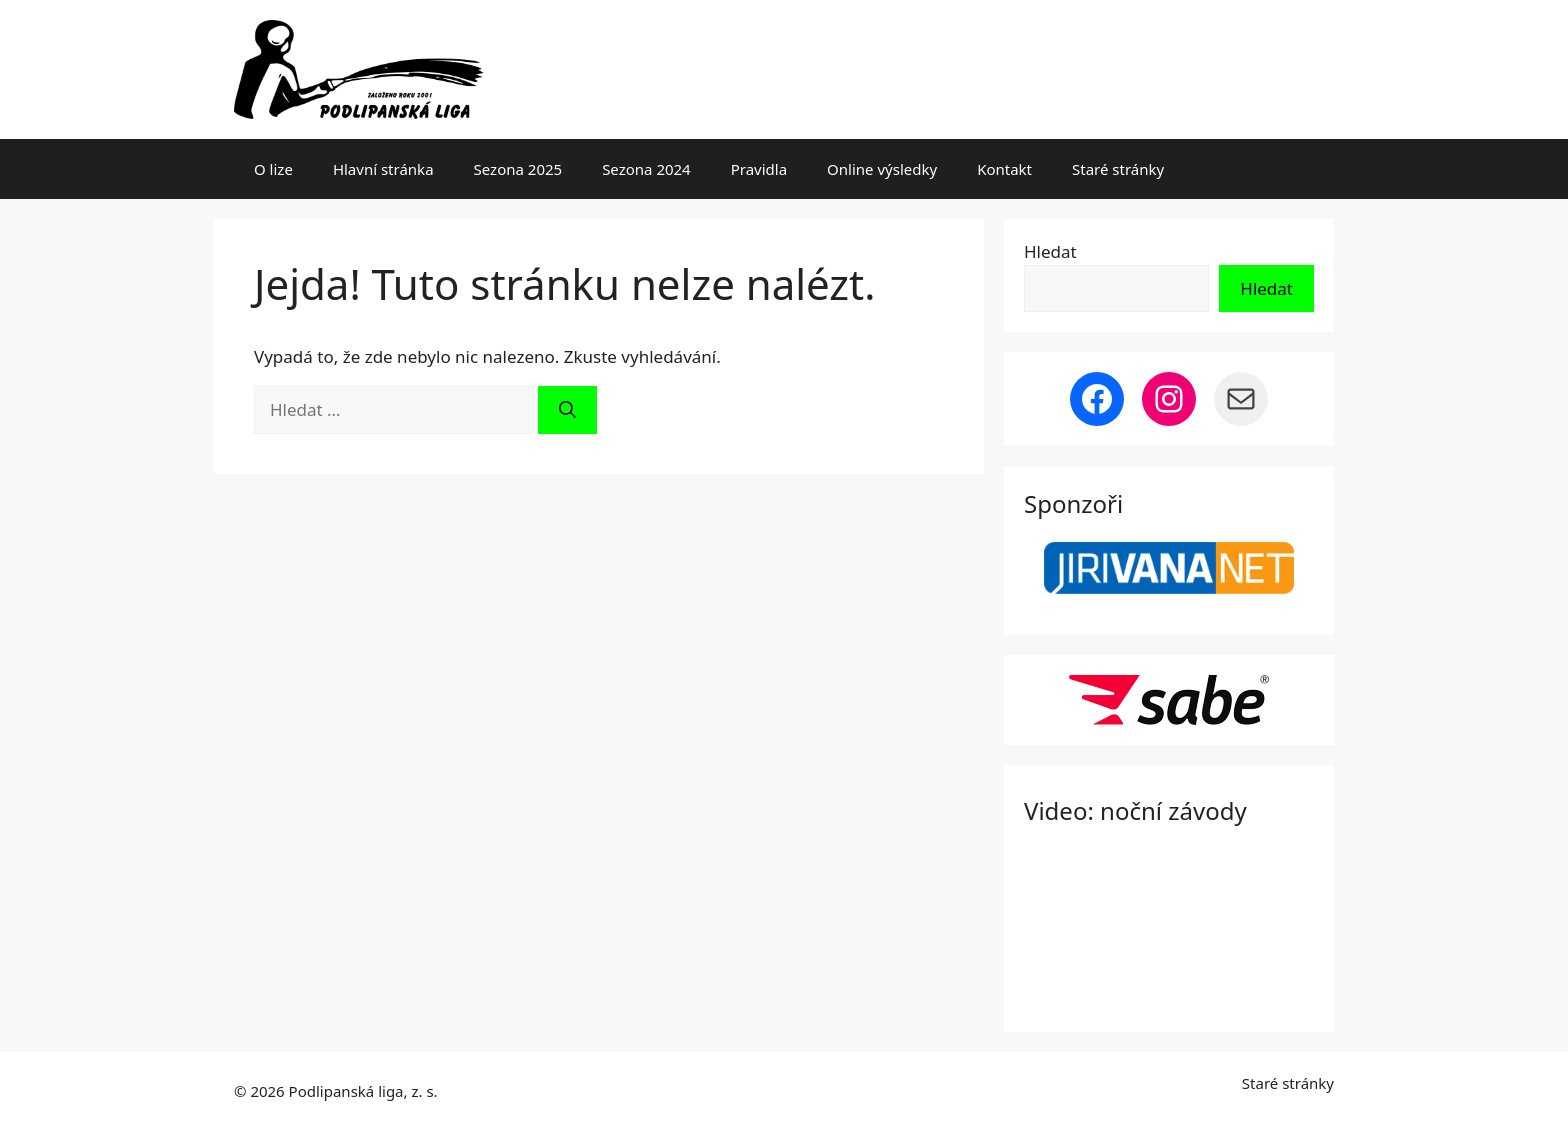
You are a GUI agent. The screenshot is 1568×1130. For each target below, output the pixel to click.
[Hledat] (567, 410)
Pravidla (759, 169)
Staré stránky (1118, 169)
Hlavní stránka (383, 169)
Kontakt (1004, 169)
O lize (273, 169)
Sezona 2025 (518, 169)
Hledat (1050, 251)
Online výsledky (882, 169)
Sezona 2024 (646, 169)
